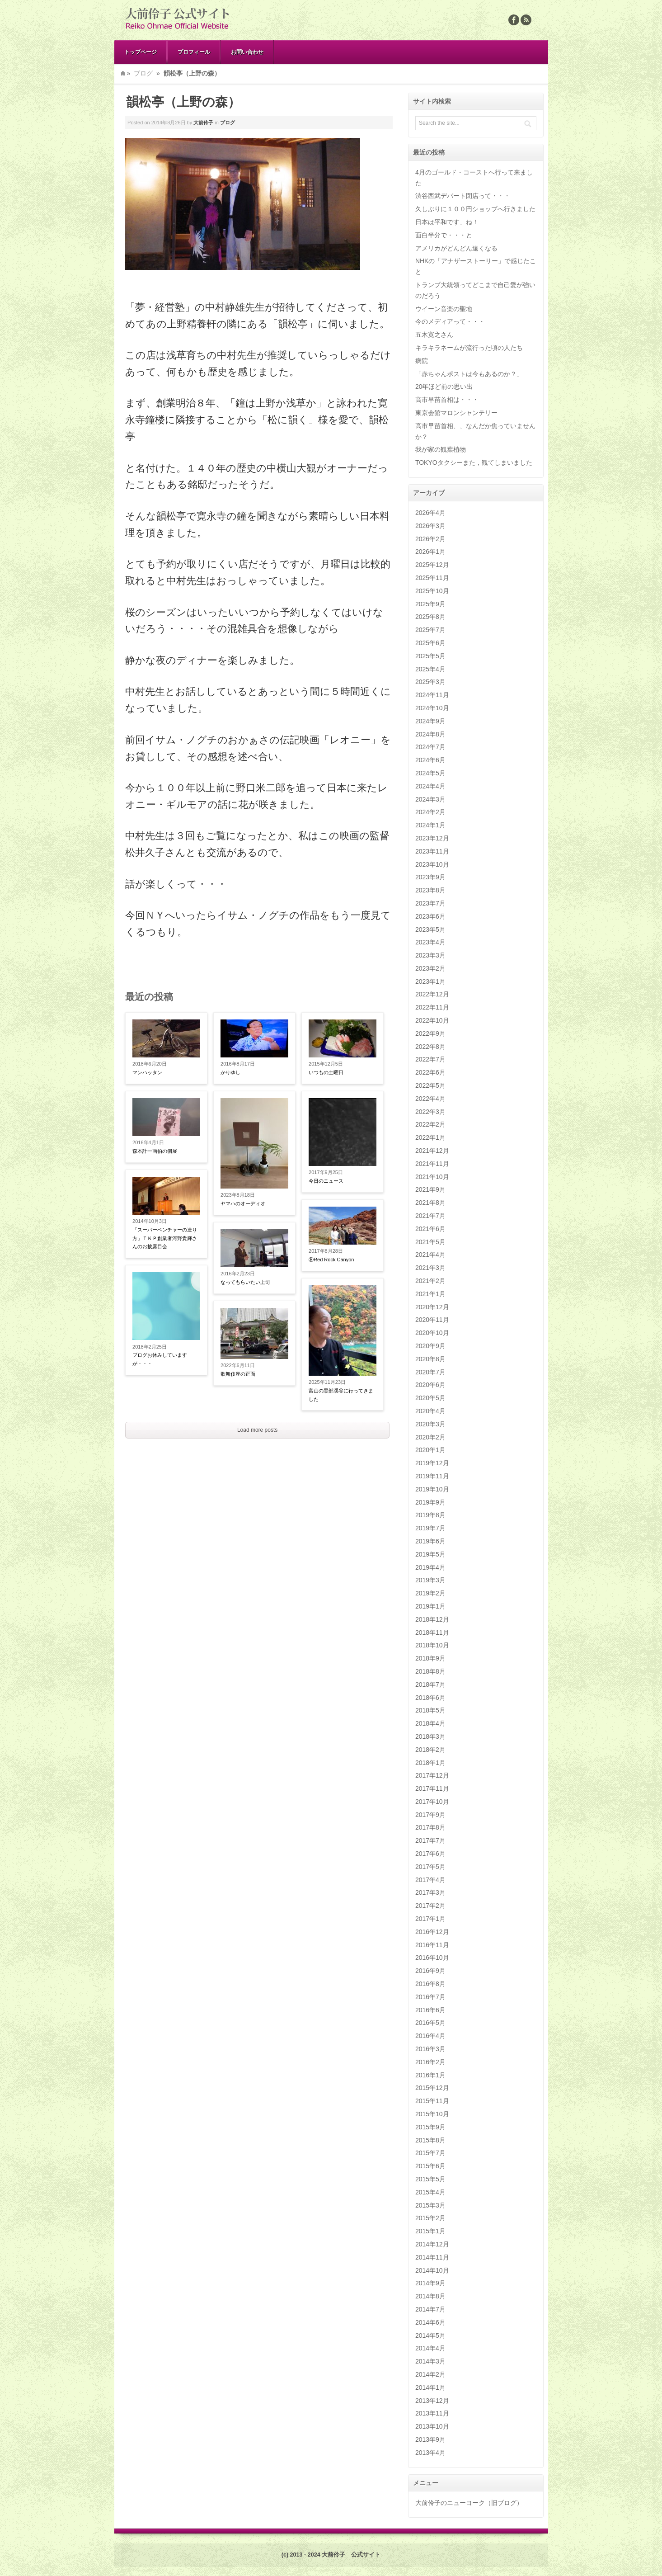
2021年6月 (430, 1228)
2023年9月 (430, 877)
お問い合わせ (247, 52)
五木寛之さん (434, 334)
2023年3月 (430, 955)
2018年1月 (430, 1762)
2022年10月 (432, 1020)
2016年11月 (432, 1945)
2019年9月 (430, 1502)
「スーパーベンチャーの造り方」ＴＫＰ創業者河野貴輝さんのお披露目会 (164, 1238)
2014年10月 (432, 2270)
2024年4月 (430, 786)
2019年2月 (430, 1593)
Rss (526, 19)
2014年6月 (430, 2322)
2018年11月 (432, 1632)
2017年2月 (430, 1905)
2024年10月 (432, 708)
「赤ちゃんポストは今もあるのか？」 (469, 373)
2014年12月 (432, 2244)
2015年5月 (430, 2179)
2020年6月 (430, 1384)
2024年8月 (430, 734)
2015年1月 (430, 2231)
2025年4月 (430, 669)
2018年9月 (430, 1658)
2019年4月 (430, 1567)
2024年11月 (432, 694)
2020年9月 (430, 1345)
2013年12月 (432, 2400)
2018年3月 (430, 1736)
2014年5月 (430, 2335)
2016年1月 (430, 2075)
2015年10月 (432, 2114)
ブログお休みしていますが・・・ (159, 1359)
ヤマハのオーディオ (243, 1203)
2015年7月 (430, 2152)
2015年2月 (430, 2218)
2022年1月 (430, 1137)
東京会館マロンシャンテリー (456, 412)
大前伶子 (203, 122)
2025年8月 (430, 616)
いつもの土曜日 (326, 1072)
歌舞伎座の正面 (238, 1374)
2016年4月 (430, 2035)
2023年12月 (432, 838)
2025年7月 (430, 629)
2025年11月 (432, 577)
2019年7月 (430, 1528)
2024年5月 (430, 773)
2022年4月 (430, 1098)
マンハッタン (147, 1072)
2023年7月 (430, 903)
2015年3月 (430, 2205)
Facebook (513, 19)
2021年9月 (430, 1189)
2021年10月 (432, 1176)
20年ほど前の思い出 (444, 386)
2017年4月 (430, 1879)
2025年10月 (432, 590)
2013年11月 (432, 2413)
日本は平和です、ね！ (447, 222)
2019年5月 (430, 1554)
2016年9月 (430, 1970)
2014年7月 (430, 2309)
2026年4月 (430, 512)
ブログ (143, 73)
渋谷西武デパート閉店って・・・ (462, 195)
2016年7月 (430, 1996)
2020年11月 (432, 1319)
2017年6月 (430, 1853)
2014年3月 (430, 2361)
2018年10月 (432, 1645)
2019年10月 (432, 1489)
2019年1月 (430, 1606)
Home (123, 73)
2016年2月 (430, 2062)
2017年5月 (430, 1866)
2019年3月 (430, 1580)
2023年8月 (430, 890)
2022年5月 (430, 1085)
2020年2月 (430, 1437)
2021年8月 (430, 1202)
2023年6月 (430, 916)
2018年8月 (430, 1671)
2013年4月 (430, 2452)
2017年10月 (432, 1801)
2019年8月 (430, 1515)
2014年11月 (432, 2257)
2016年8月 (430, 1983)
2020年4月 (430, 1411)
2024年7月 (430, 746)
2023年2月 (430, 968)
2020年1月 (430, 1449)
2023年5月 (430, 929)
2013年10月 (432, 2426)
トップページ (140, 52)
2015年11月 (432, 2100)
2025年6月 (430, 642)
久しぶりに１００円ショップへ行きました (475, 208)
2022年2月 (430, 1124)
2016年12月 (432, 1931)
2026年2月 (430, 539)
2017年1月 (430, 1918)
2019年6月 (430, 1541)
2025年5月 (430, 656)
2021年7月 (430, 1215)
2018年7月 (430, 1684)
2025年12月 (432, 564)
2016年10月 (432, 1957)
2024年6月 (430, 760)
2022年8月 (430, 1046)
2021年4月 (430, 1254)
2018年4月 (430, 1723)
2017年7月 (430, 1840)
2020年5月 (430, 1397)
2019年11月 (432, 1476)
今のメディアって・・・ (450, 321)
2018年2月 (430, 1749)
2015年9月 (430, 2127)
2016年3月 (430, 2048)
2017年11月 (432, 1788)
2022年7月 (430, 1059)
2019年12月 (432, 1463)
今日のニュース (326, 1181)
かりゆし (230, 1072)
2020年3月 (430, 1424)
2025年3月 (430, 681)
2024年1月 (430, 825)
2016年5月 (430, 2022)
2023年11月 (432, 851)
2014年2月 (430, 2374)
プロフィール (194, 52)
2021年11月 (432, 1163)
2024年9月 (430, 721)
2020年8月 (430, 1359)
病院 (421, 360)
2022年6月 (430, 1072)
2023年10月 (432, 864)
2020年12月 (432, 1307)
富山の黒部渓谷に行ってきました (341, 1395)
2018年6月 (430, 1697)
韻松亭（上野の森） (183, 101)
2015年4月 (430, 2192)
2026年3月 (430, 525)
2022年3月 (430, 1111)
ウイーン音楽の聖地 (443, 308)
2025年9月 (430, 604)
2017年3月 (430, 1892)
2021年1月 (430, 1293)
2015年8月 (430, 2140)
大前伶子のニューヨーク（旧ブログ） (469, 2502)
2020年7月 (430, 1372)
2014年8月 (430, 2296)
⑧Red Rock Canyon (331, 1259)
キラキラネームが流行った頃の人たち (469, 347)
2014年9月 (430, 2283)
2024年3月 (430, 799)
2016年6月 (430, 2010)
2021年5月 (430, 1242)
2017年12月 (432, 1775)
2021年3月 (430, 1267)
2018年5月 (430, 1710)
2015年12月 (432, 2087)
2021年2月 (430, 1280)
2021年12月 (432, 1150)
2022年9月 (430, 1033)
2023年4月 (430, 942)
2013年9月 (430, 2439)
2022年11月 (432, 1007)
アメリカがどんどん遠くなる (456, 248)
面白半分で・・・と (443, 235)
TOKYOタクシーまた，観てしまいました (473, 462)
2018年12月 (432, 1619)
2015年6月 (430, 2166)
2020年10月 (432, 1332)
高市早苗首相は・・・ (447, 399)
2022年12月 (432, 994)
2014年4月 (430, 2348)
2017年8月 (430, 1827)
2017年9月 (430, 1814)
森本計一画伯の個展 (154, 1151)
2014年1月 (430, 2387)
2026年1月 (430, 551)
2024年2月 (430, 812)
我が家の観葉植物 (440, 449)
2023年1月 (430, 981)
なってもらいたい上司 (245, 1282)
